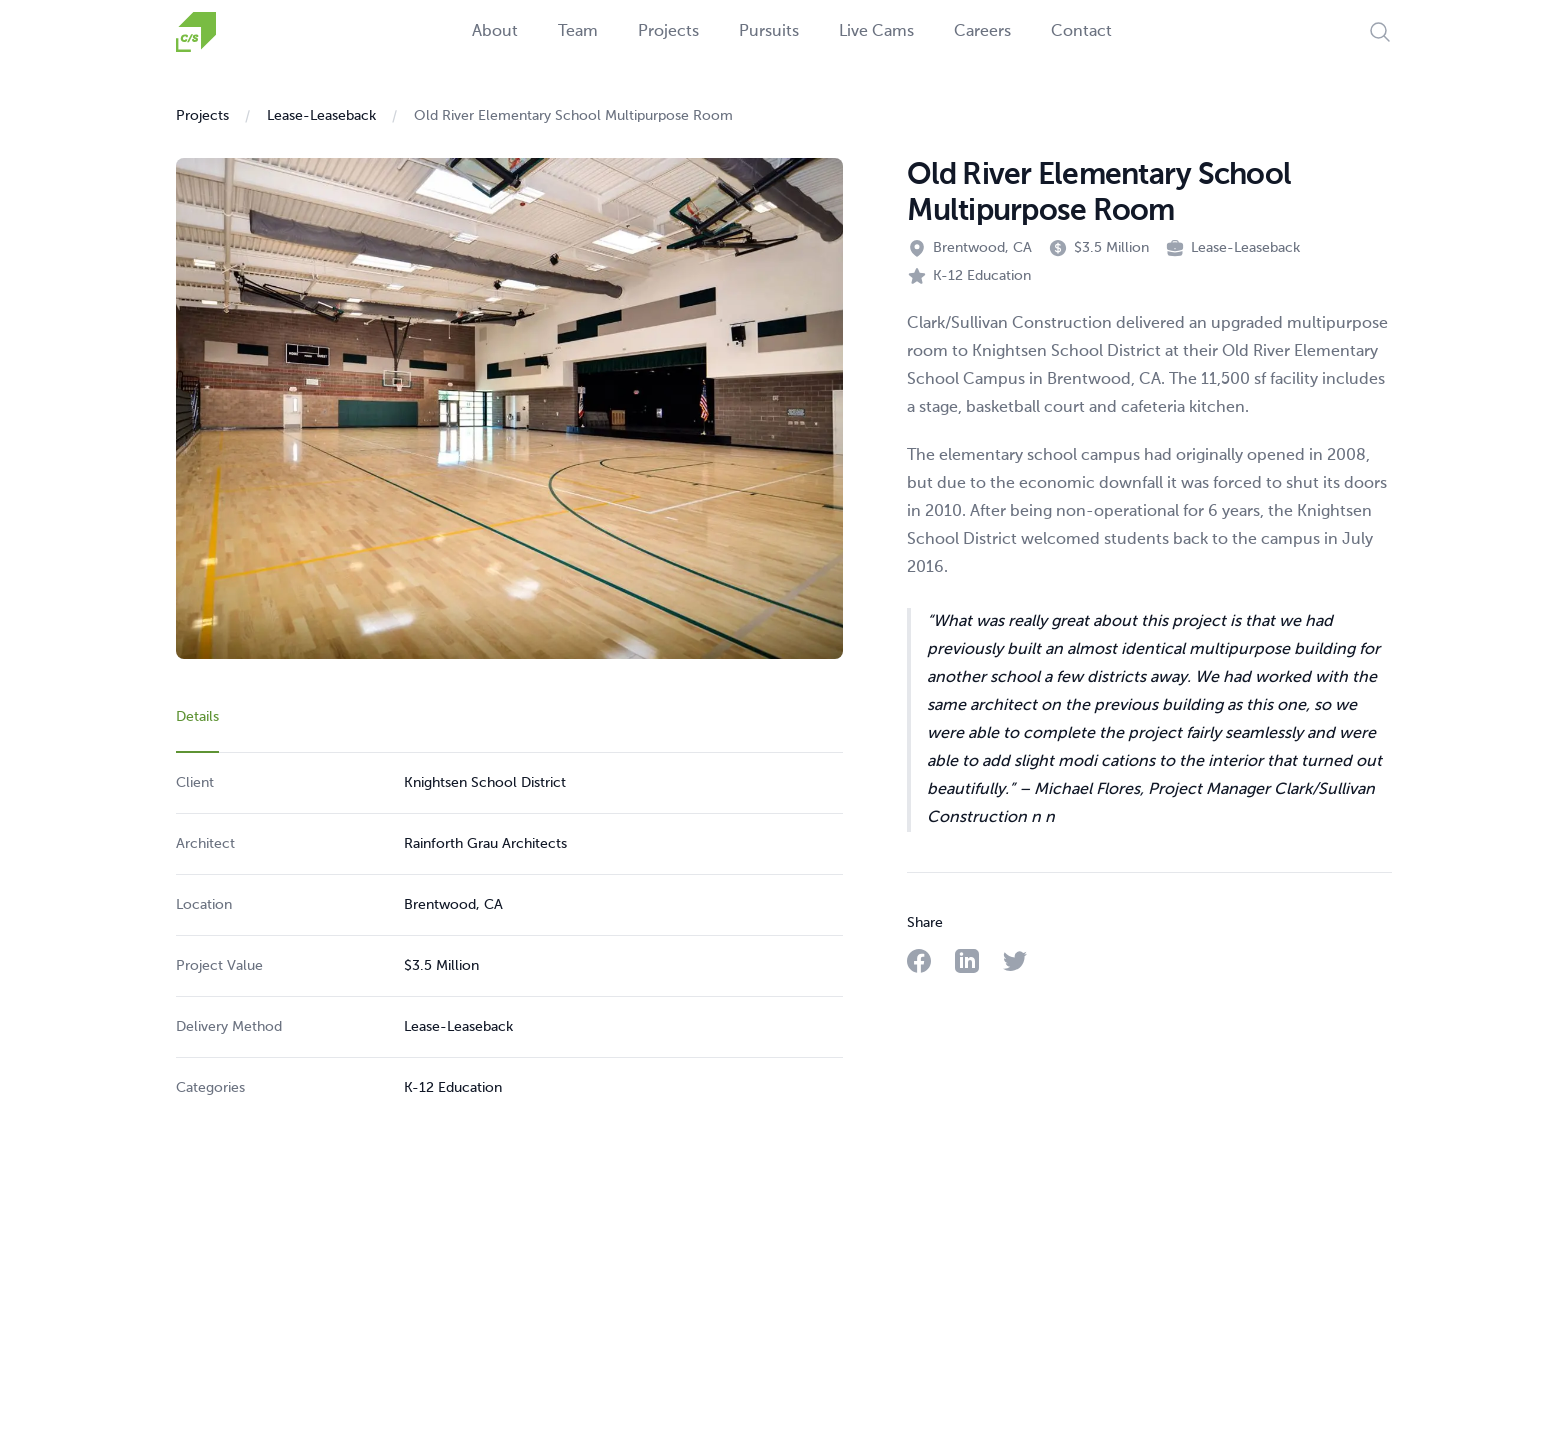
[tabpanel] (509, 935)
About (495, 32)
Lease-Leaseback (321, 116)
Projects (668, 32)
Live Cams (876, 32)
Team (578, 32)
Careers (982, 32)
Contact (1081, 32)
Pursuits (769, 32)
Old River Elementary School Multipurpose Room (573, 116)
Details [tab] (197, 717)
